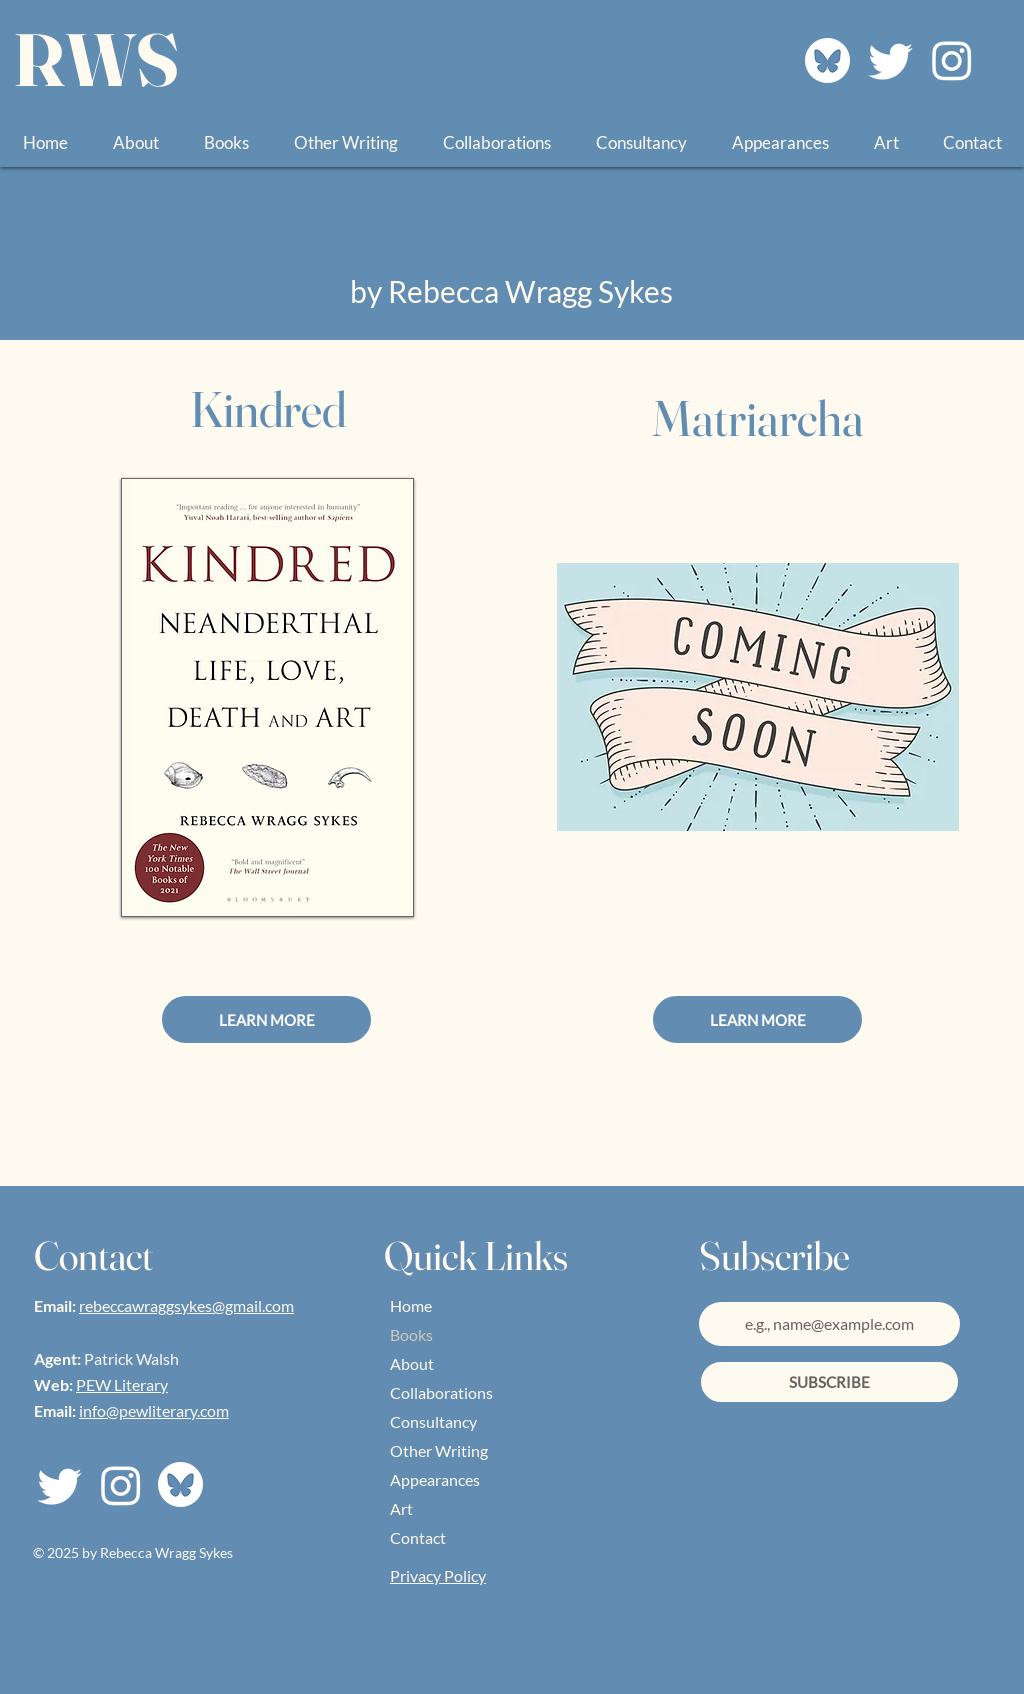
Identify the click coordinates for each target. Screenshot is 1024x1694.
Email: (56, 1305)
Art (401, 1508)
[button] (226, 143)
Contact (418, 1537)
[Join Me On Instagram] (952, 60)
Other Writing (439, 1450)
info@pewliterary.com (154, 1410)
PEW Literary (122, 1384)
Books (411, 1334)
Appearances (435, 1479)
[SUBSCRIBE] (829, 1382)
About (412, 1363)
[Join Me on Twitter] (891, 60)
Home (411, 1305)
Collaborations (441, 1392)
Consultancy (433, 1421)
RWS (96, 59)
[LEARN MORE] (266, 1019)
